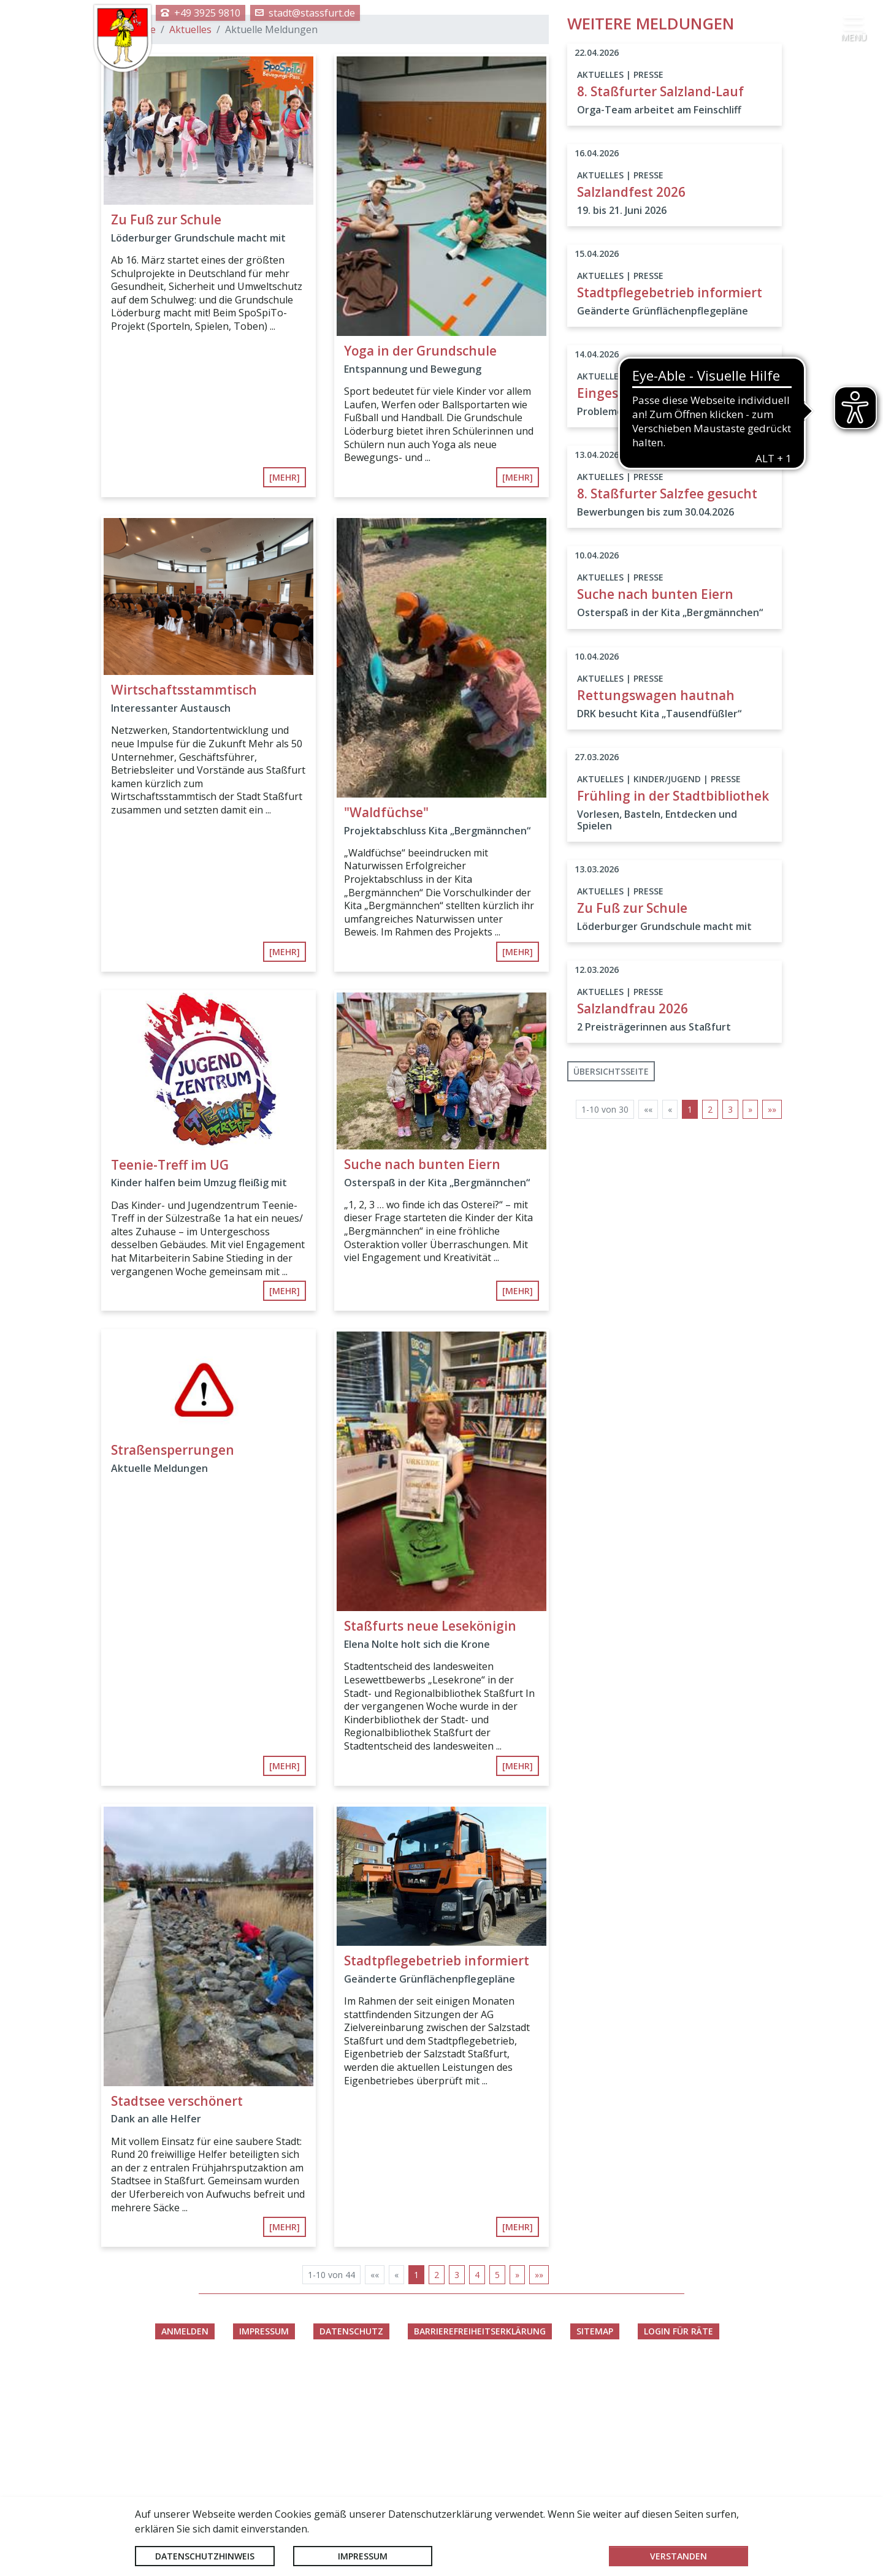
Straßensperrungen (172, 1656)
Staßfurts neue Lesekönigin (430, 1833)
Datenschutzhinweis (204, 2556)
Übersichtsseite (611, 1278)
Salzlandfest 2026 (631, 398)
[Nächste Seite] (517, 2481)
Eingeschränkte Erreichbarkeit (671, 600)
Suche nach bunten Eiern (422, 1370)
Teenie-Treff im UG (170, 1371)
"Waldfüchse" (386, 1018)
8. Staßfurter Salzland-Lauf (660, 298)
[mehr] (284, 684)
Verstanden (678, 2556)
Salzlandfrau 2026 (632, 1215)
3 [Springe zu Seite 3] (456, 2482)
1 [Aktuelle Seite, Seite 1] (416, 2482)
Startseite (133, 236)
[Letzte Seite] (539, 2481)
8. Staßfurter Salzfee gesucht (667, 700)
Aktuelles (190, 236)
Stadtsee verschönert (177, 2307)
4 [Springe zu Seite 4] (477, 2482)
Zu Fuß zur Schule (166, 426)
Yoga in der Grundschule (420, 557)
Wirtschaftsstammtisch (184, 896)
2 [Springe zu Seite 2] (436, 2482)
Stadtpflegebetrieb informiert (436, 2167)
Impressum (363, 2556)
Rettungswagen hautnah (656, 901)
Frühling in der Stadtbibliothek (673, 1002)
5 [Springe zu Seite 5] (497, 2482)
